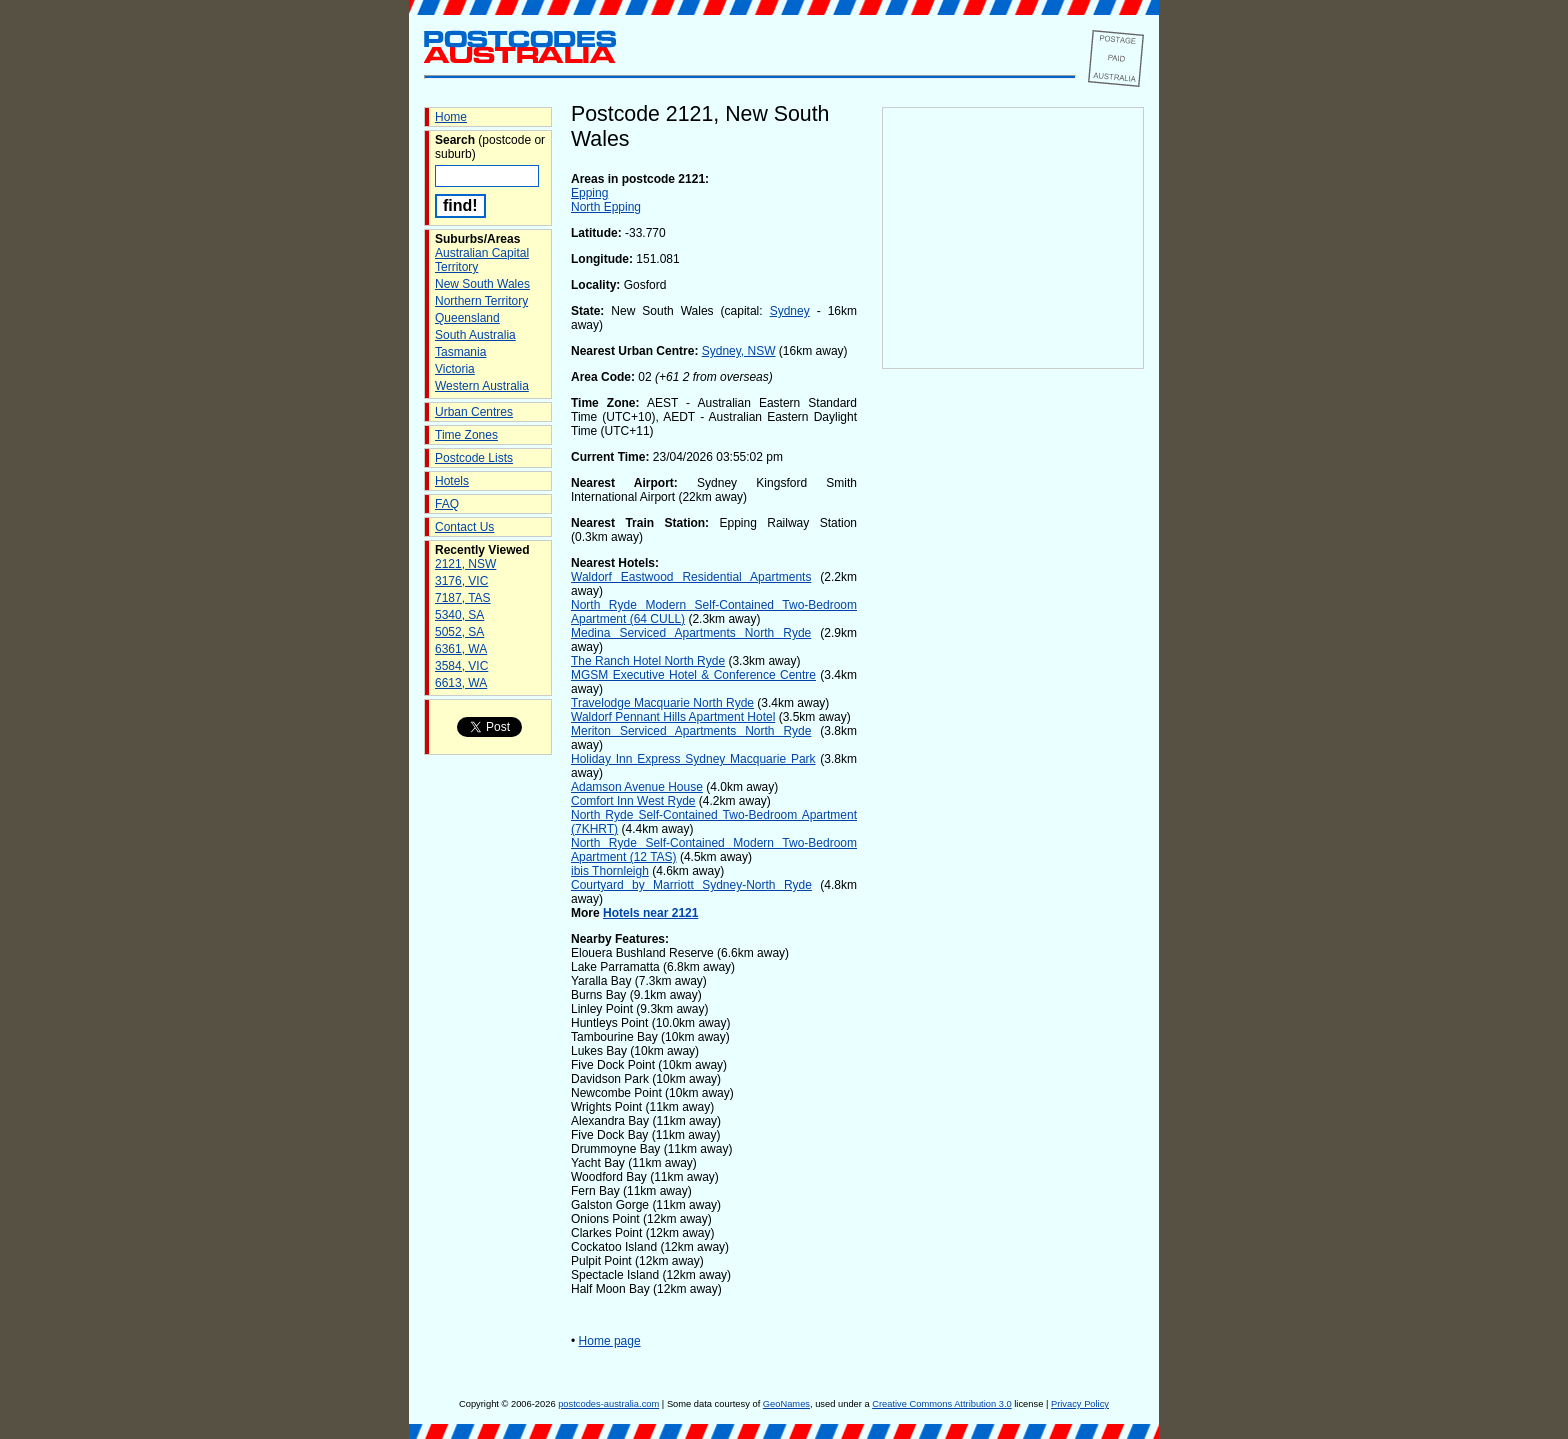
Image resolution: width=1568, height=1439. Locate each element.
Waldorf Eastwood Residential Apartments (691, 577)
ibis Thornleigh (610, 871)
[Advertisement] (1013, 701)
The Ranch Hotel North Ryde (648, 661)
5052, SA (459, 632)
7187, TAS (463, 598)
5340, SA (459, 615)
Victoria (455, 369)
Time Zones (466, 435)
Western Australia (482, 386)
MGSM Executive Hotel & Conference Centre (693, 675)
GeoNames (786, 1404)
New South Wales (482, 284)
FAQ (447, 504)
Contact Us (464, 527)
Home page (610, 1341)
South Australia (475, 335)
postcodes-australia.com (608, 1404)
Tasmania (460, 352)
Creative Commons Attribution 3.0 (941, 1404)
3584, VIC (461, 666)
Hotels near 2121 (650, 913)
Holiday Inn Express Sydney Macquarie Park (693, 759)
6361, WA (461, 649)
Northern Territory (481, 301)
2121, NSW (465, 564)
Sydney (790, 311)
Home (451, 117)
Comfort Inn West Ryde (633, 801)
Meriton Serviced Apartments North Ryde (691, 731)
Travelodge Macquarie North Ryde (662, 703)
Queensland (467, 318)
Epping (589, 193)
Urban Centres (474, 412)
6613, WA (461, 683)
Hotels (452, 481)
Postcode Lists (474, 458)
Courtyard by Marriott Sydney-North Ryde (691, 885)
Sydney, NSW (739, 351)
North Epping (606, 207)
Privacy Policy (1080, 1404)
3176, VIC (461, 581)
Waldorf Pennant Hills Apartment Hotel (673, 717)
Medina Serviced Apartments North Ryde (691, 633)
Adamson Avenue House (637, 787)
